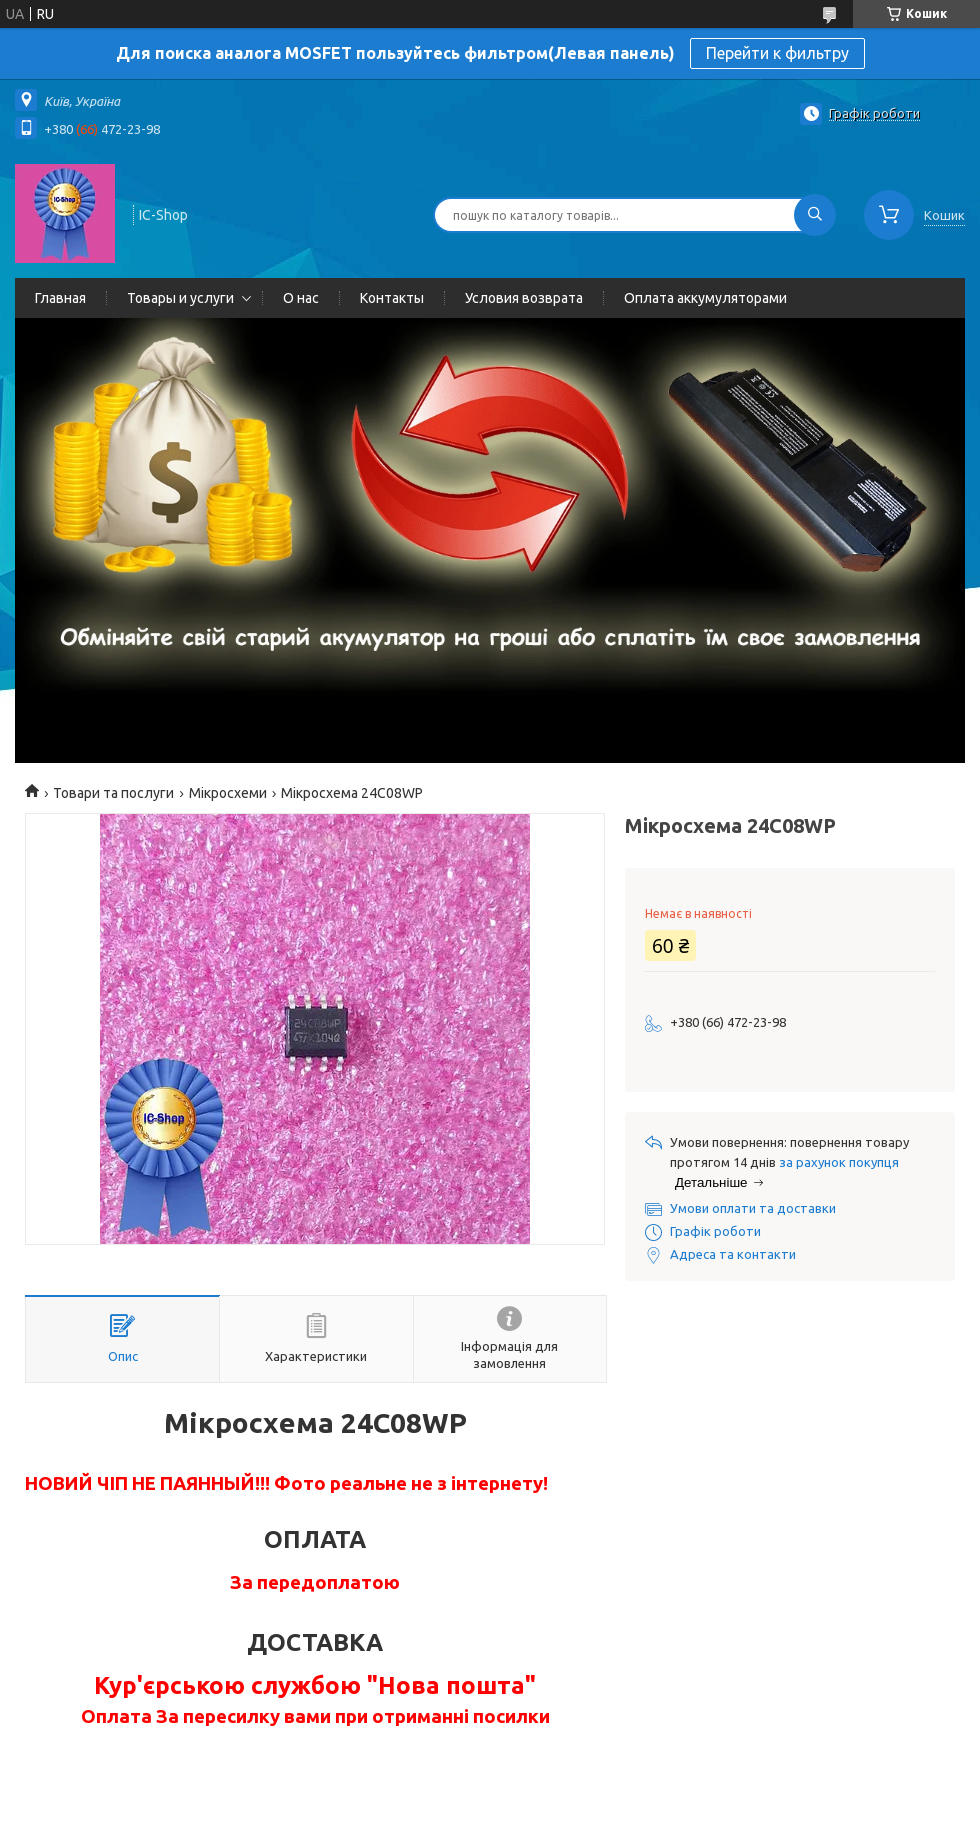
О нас (301, 298)
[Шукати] (815, 215)
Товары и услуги (180, 298)
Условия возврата (524, 298)
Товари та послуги (113, 793)
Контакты (392, 298)
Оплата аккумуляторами (705, 298)
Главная (60, 298)
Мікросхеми (228, 793)
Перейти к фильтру (777, 53)
